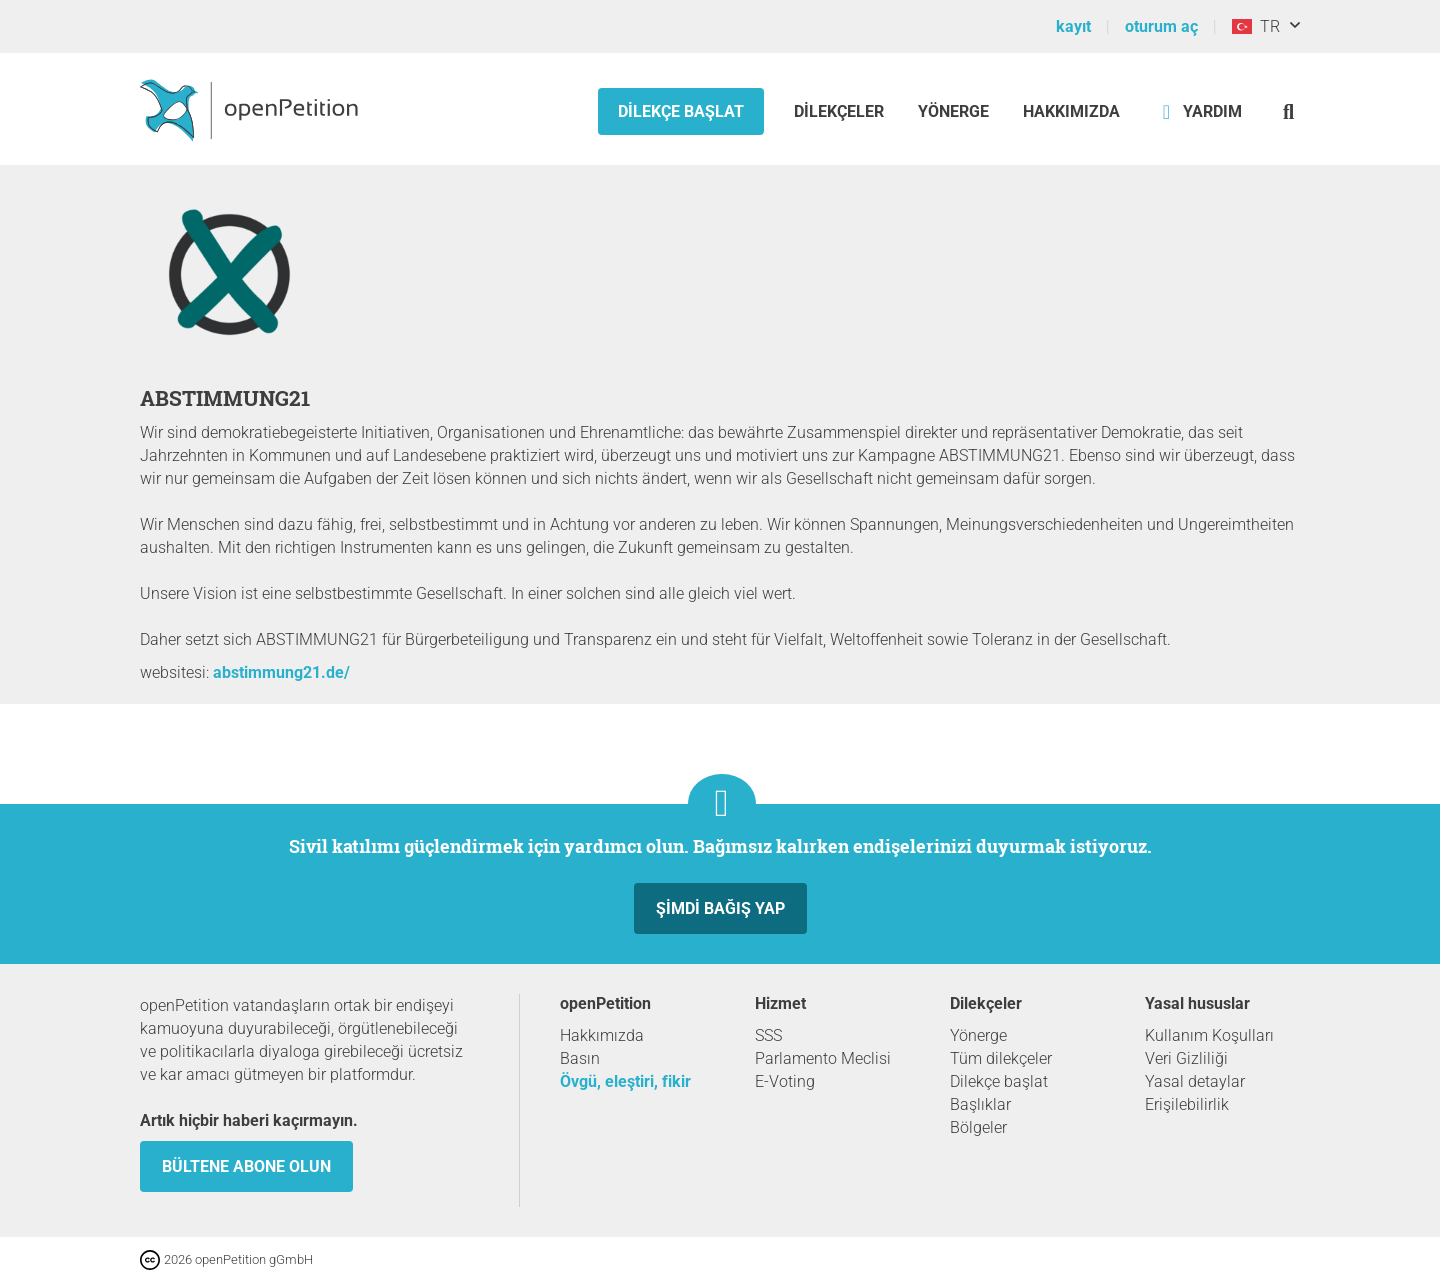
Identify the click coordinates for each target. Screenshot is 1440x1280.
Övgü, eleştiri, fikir (625, 1081)
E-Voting (785, 1081)
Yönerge (953, 111)
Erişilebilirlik (1187, 1104)
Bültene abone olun (246, 1166)
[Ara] (1288, 111)
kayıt (1073, 26)
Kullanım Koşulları (1209, 1035)
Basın (580, 1058)
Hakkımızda (1071, 111)
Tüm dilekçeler (1001, 1058)
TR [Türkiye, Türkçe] (1256, 26)
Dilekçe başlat (681, 111)
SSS (768, 1035)
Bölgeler (978, 1127)
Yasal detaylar (1195, 1081)
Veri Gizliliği (1186, 1058)
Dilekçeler (841, 111)
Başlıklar (980, 1104)
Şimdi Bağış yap (720, 908)
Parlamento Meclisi (823, 1058)
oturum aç (1161, 26)
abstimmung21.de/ (281, 672)
